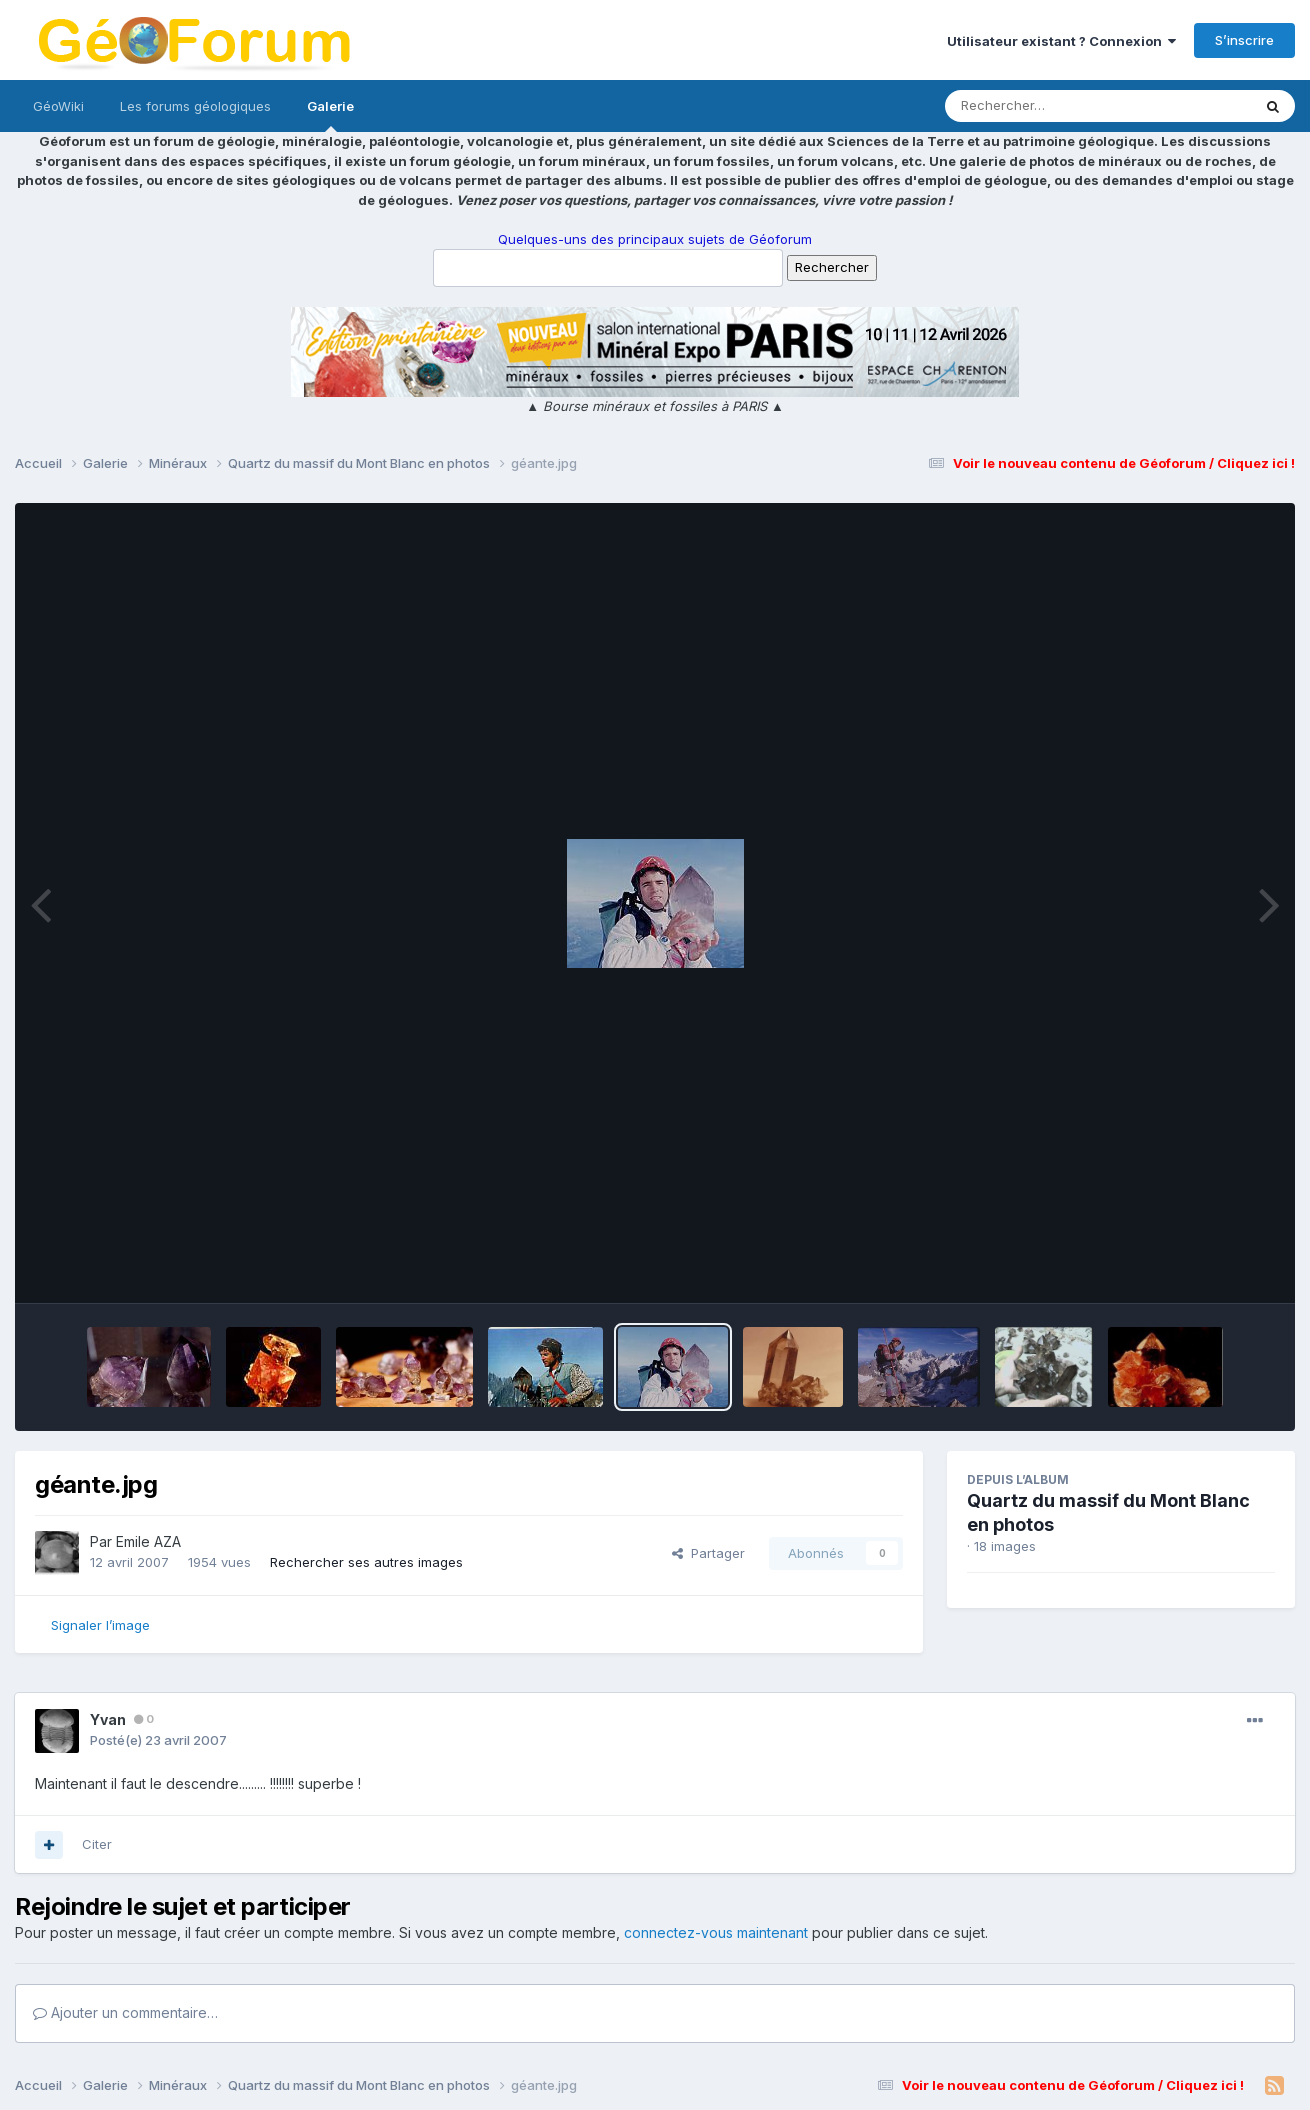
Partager (708, 1553)
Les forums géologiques (195, 106)
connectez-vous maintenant (716, 1932)
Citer (97, 1844)
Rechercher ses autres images (366, 1562)
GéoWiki (58, 106)
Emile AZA (148, 1541)
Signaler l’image (100, 1625)
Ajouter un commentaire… (125, 2012)
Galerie (330, 115)
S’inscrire (1244, 40)
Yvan (108, 1719)
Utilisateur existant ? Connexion (1061, 41)
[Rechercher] (1040, 106)
